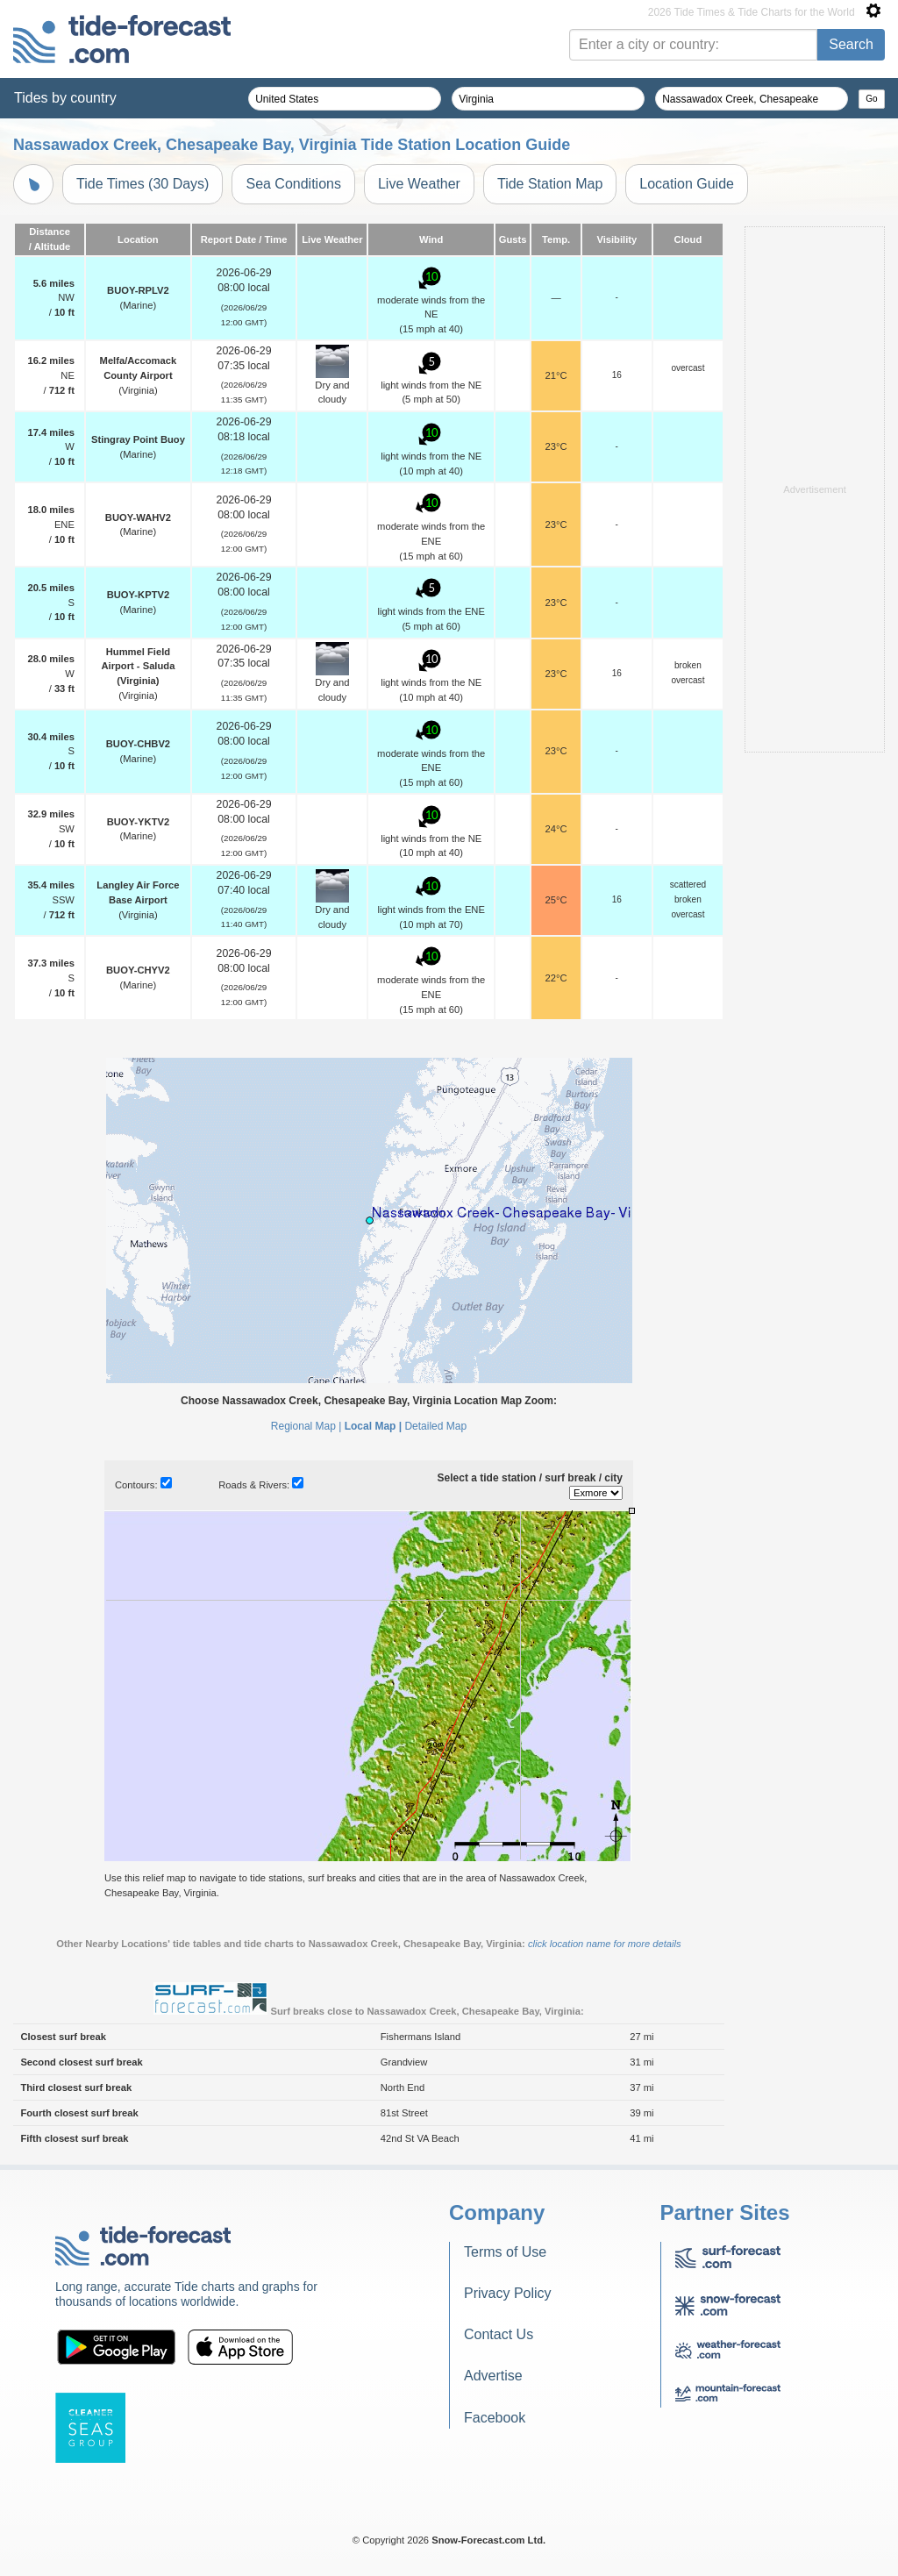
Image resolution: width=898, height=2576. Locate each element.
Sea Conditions (293, 183)
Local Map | (373, 1426)
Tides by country (65, 97)
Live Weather (419, 183)
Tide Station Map (549, 183)
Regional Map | (306, 1426)
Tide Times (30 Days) (142, 183)
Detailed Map (435, 1426)
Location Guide (686, 183)
